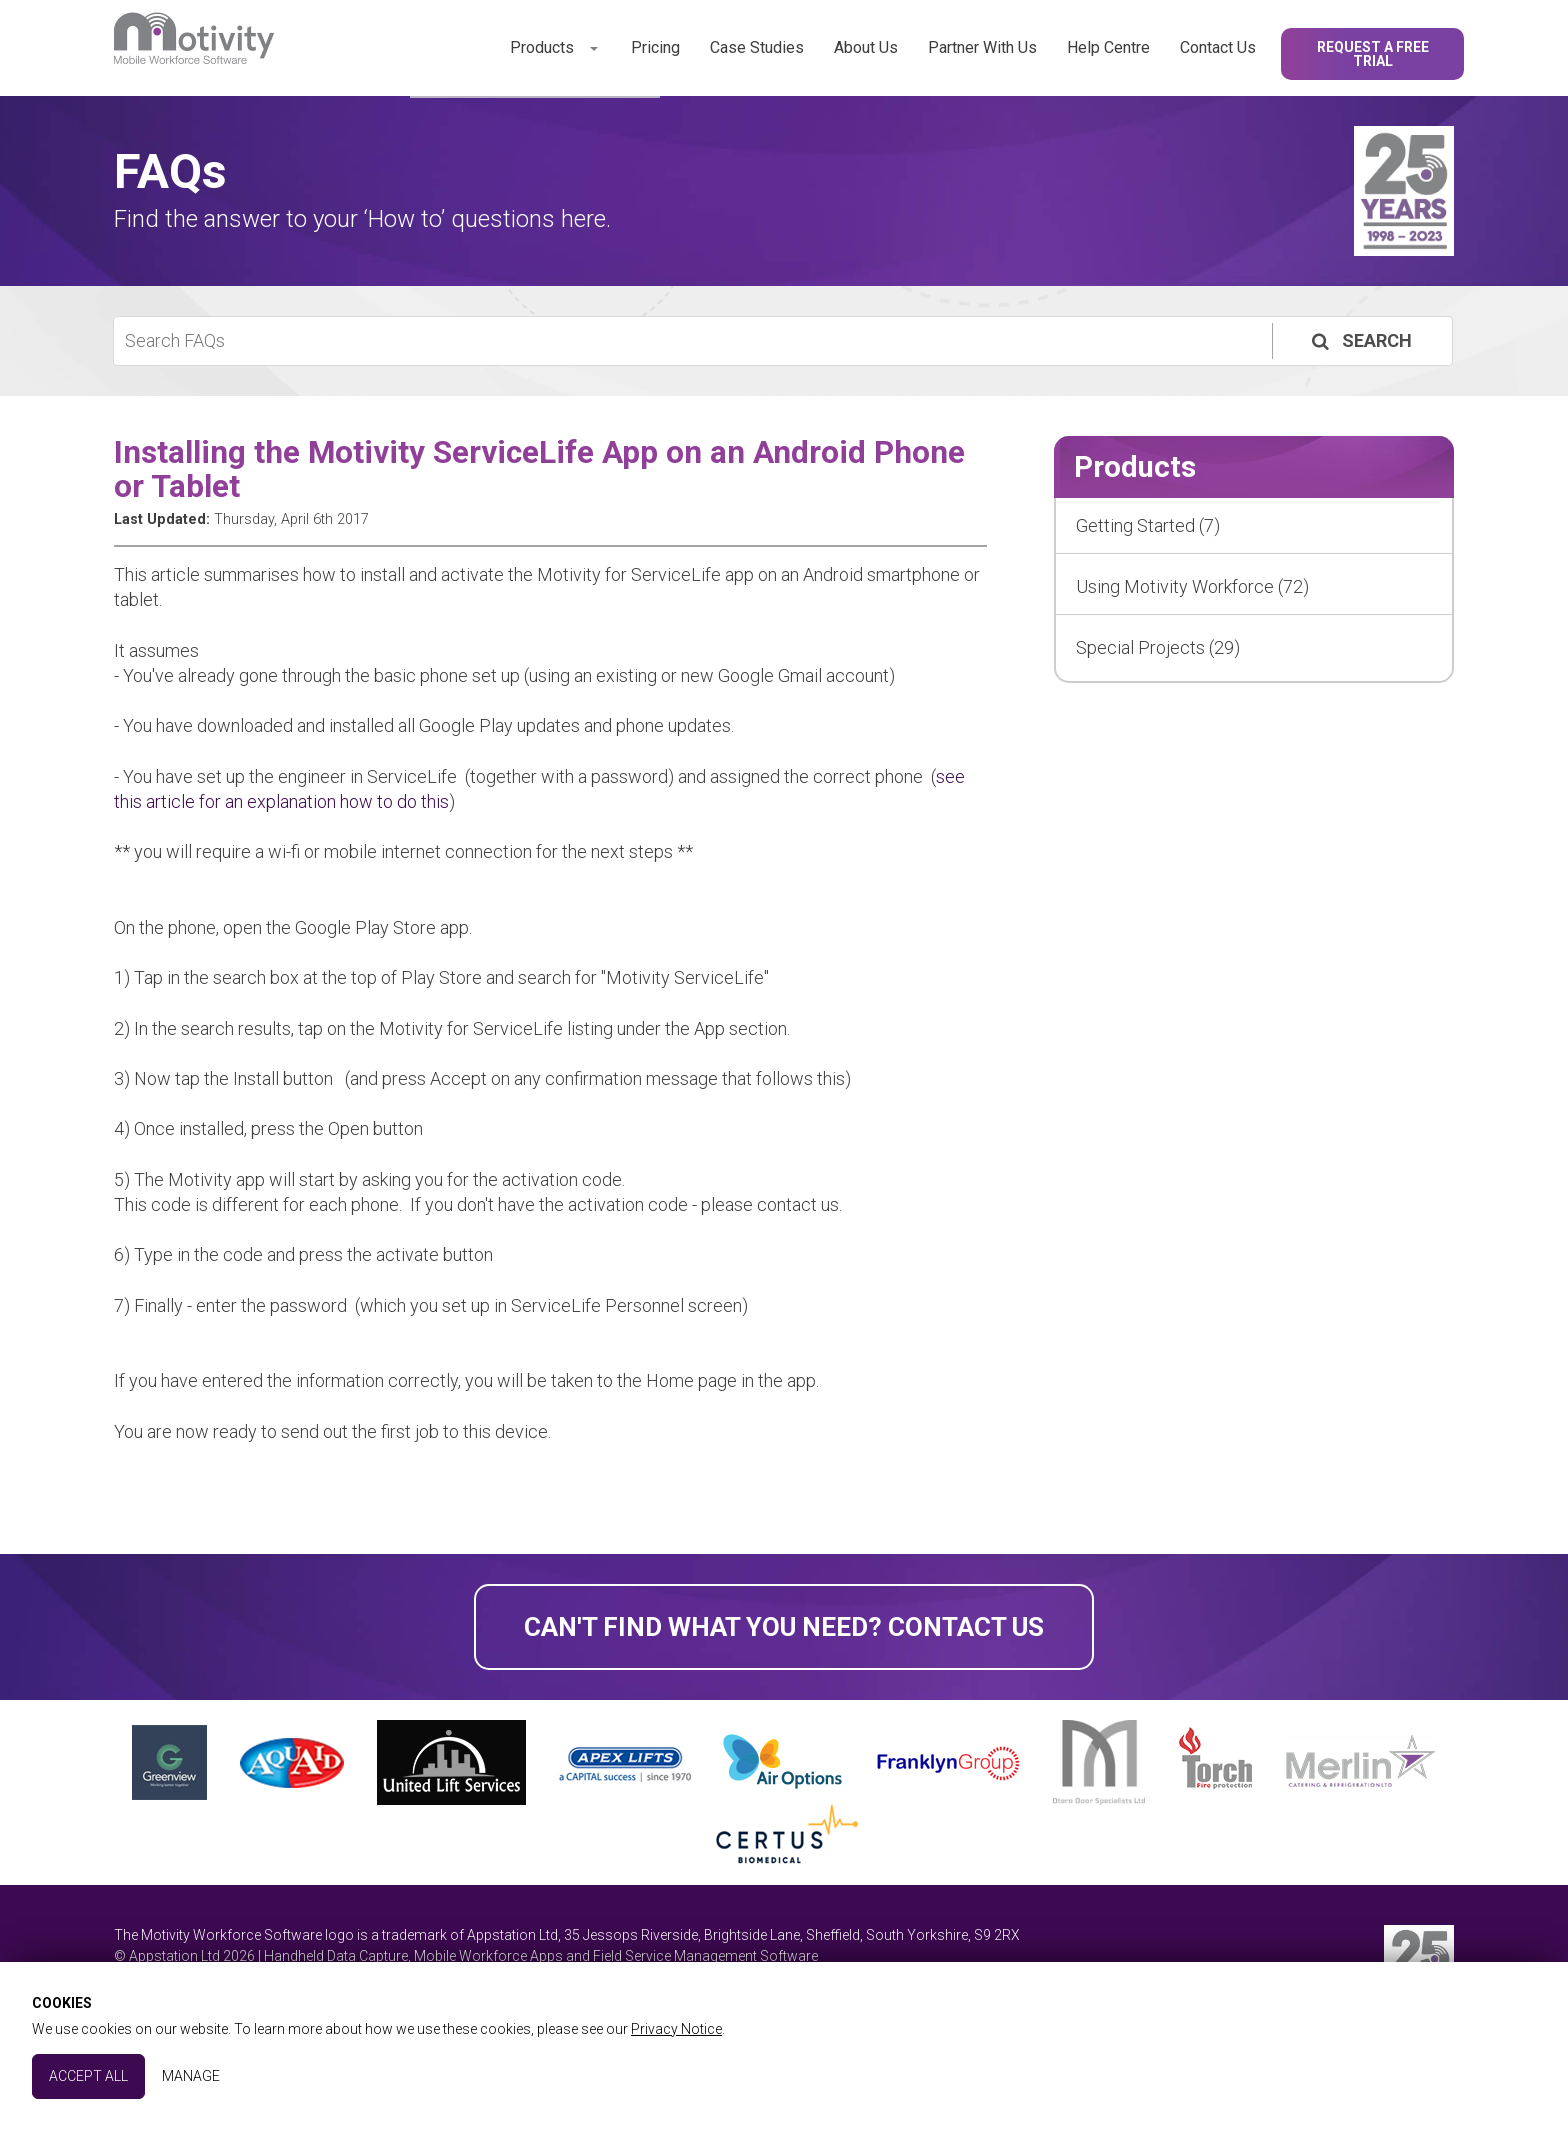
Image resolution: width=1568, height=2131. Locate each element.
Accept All (88, 2076)
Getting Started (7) (1148, 525)
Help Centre (1108, 47)
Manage (191, 2076)
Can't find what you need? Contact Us (784, 1627)
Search (1360, 340)
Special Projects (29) (1158, 647)
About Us (866, 47)
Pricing (655, 47)
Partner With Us (982, 47)
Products (542, 47)
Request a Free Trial (1373, 54)
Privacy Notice (676, 2029)
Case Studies (757, 47)
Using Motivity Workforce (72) (1192, 586)
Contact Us (1218, 47)
